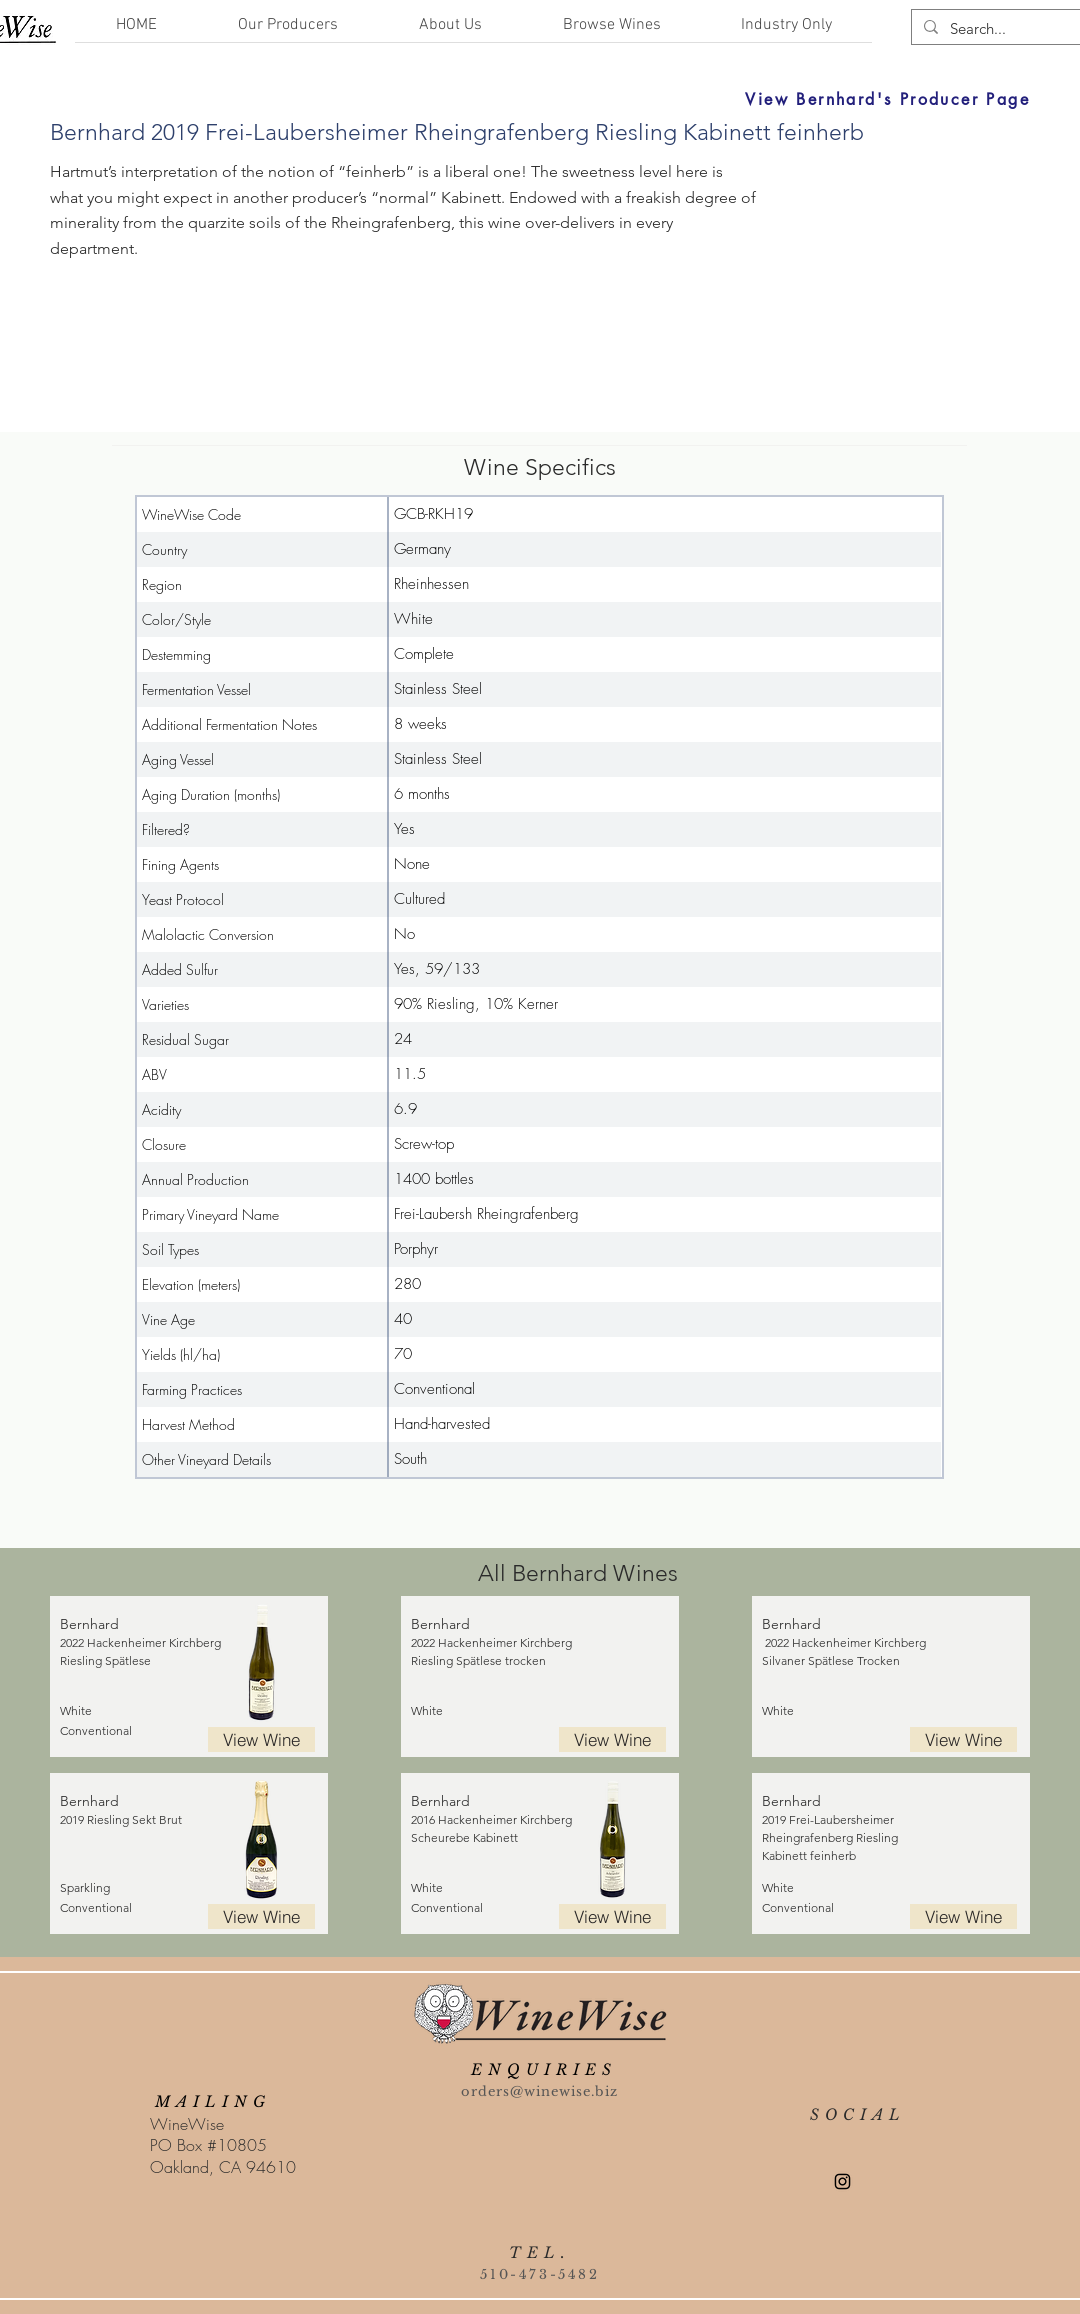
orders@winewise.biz (540, 2091)
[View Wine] (261, 1739)
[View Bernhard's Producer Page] (685, 99)
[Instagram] (842, 2181)
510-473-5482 (539, 2274)
